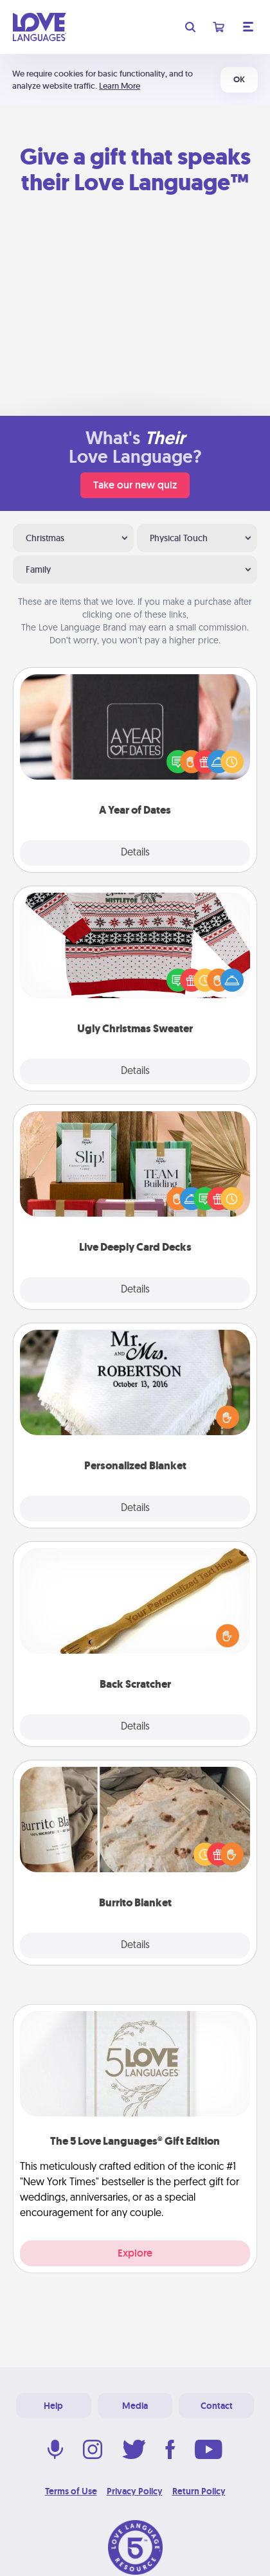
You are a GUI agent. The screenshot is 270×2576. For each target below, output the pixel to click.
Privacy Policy (135, 2491)
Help (53, 2405)
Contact (217, 2405)
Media (135, 2405)
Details (135, 853)
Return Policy (199, 2491)
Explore (135, 2253)
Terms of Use (71, 2491)
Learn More (119, 85)
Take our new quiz (135, 485)
